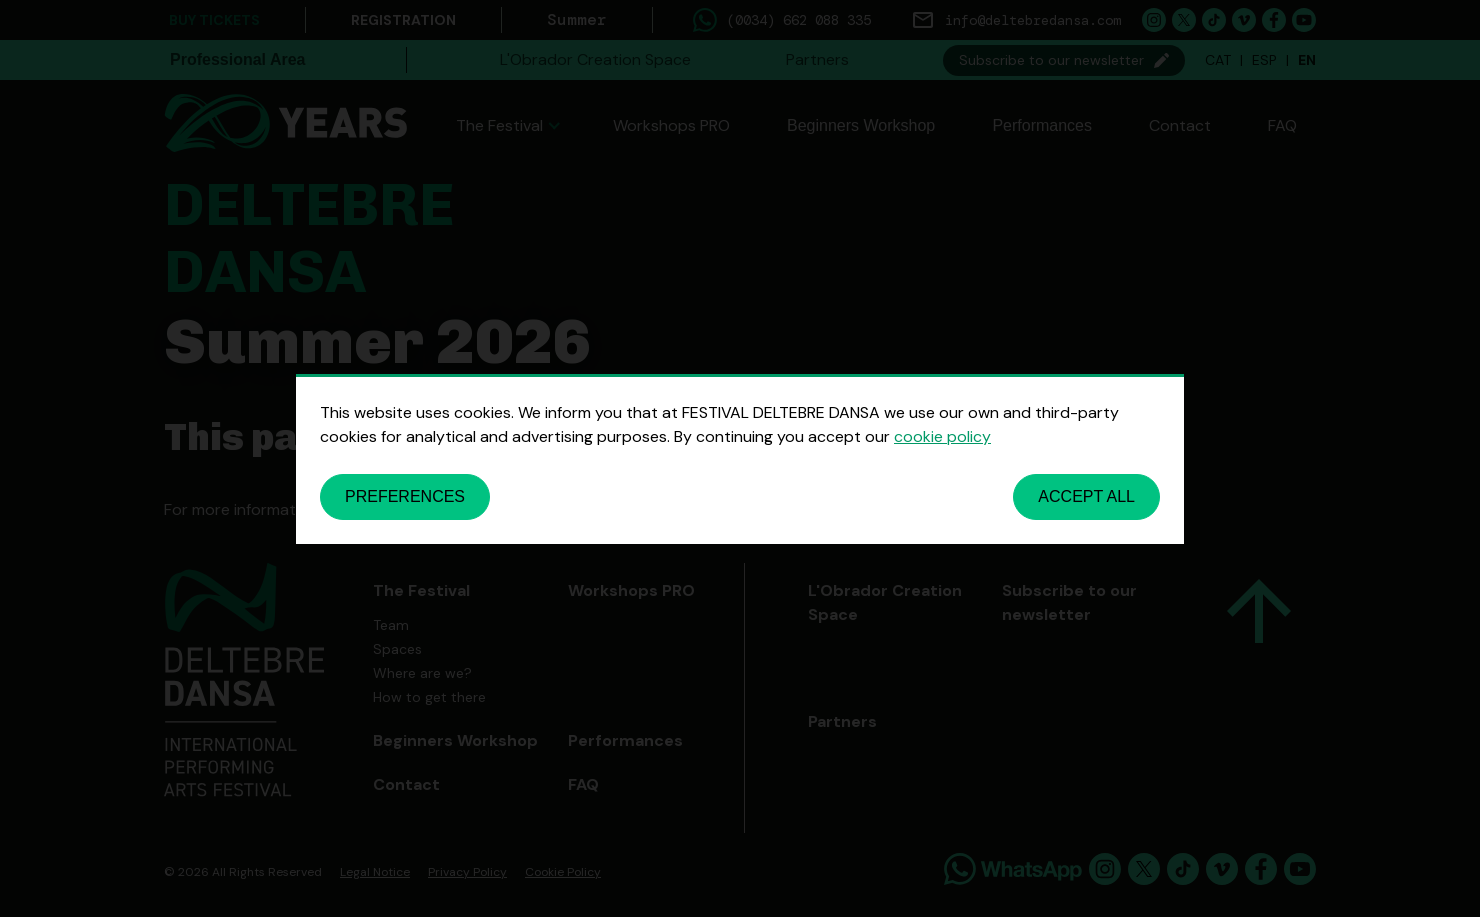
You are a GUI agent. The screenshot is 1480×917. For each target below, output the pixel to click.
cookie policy (942, 436)
